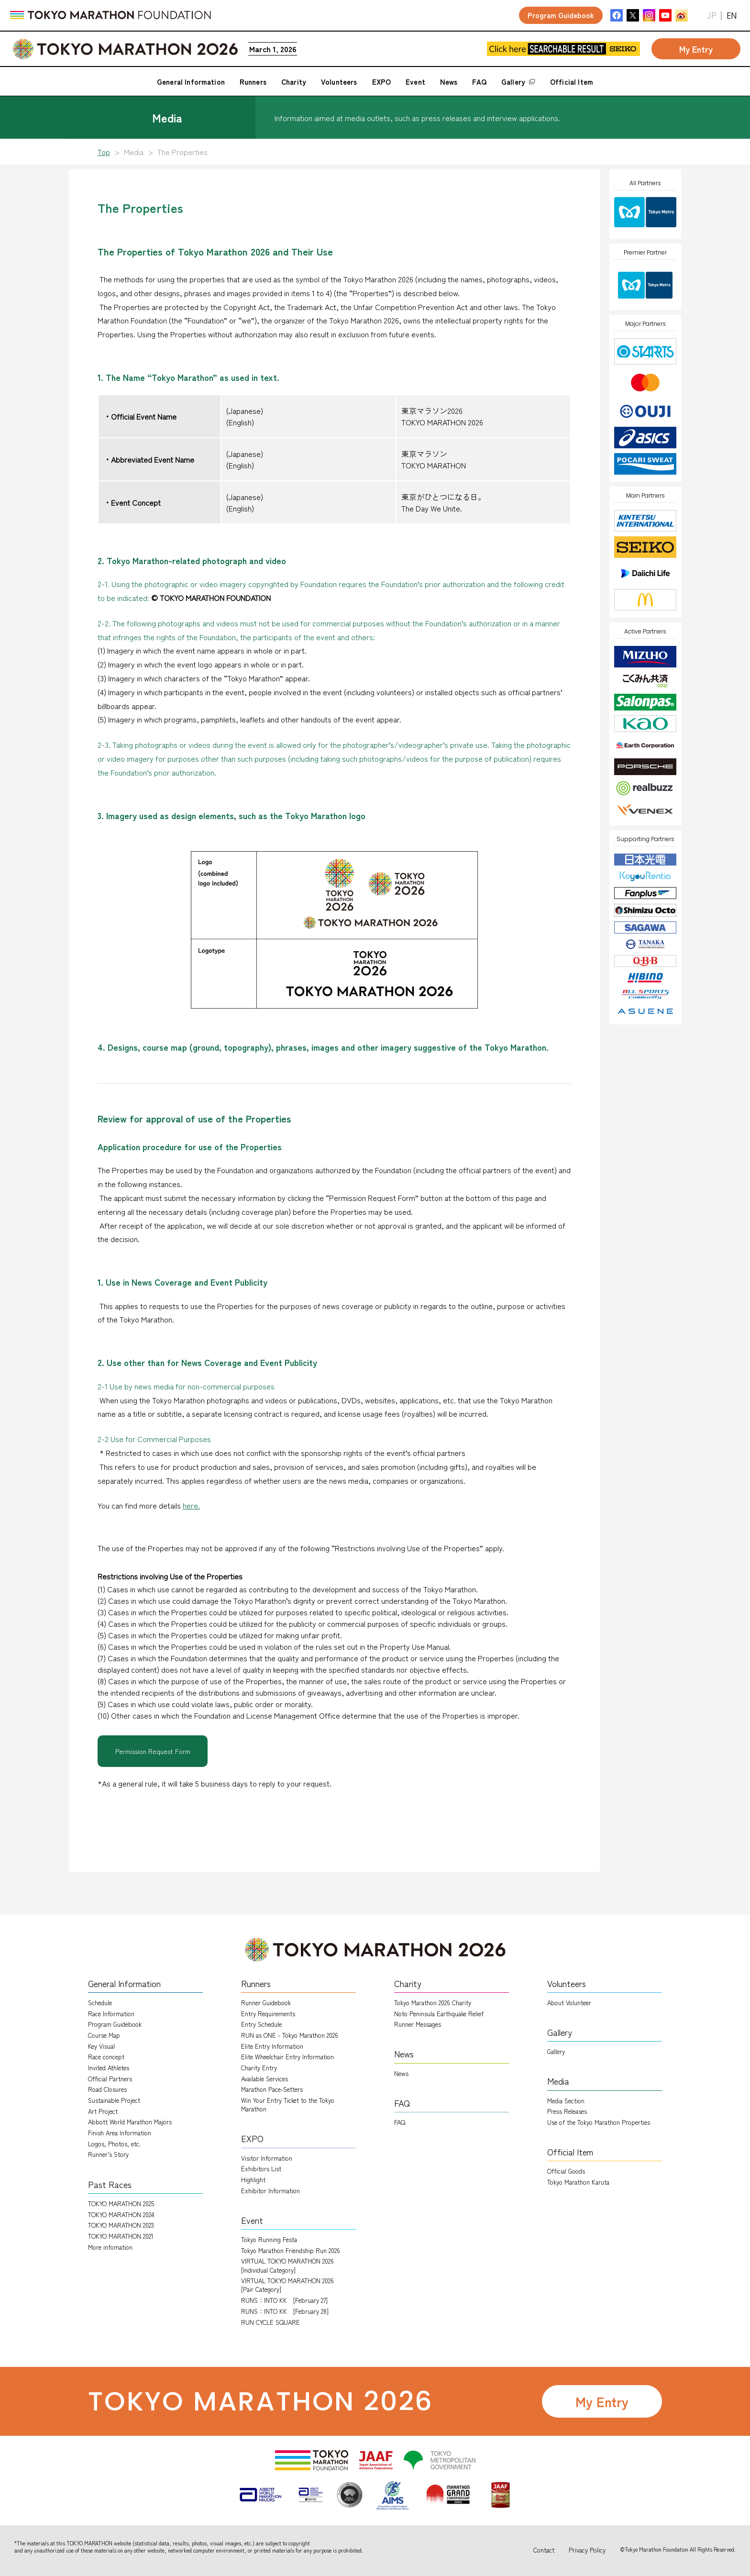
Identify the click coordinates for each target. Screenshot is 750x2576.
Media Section (566, 2100)
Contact (543, 2549)
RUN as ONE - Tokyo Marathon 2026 (289, 2035)
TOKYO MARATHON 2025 (121, 2203)
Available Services (264, 2078)
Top (104, 151)
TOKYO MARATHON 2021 (121, 2236)
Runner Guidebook (266, 2002)
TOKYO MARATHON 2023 (121, 2225)
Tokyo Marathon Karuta (578, 2182)
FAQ (399, 2122)
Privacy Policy (587, 2549)
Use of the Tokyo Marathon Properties (598, 2122)
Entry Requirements (268, 2013)
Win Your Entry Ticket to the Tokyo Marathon (287, 2104)
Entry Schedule (261, 2024)
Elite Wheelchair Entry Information (287, 2056)
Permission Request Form (152, 1751)
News (401, 2073)
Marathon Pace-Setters (272, 2089)
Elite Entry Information (272, 2046)
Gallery (556, 2051)
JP (712, 16)
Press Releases (567, 2111)
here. (191, 1505)
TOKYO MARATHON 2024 (121, 2214)
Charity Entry (259, 2067)
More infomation (110, 2247)
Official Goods (566, 2171)
